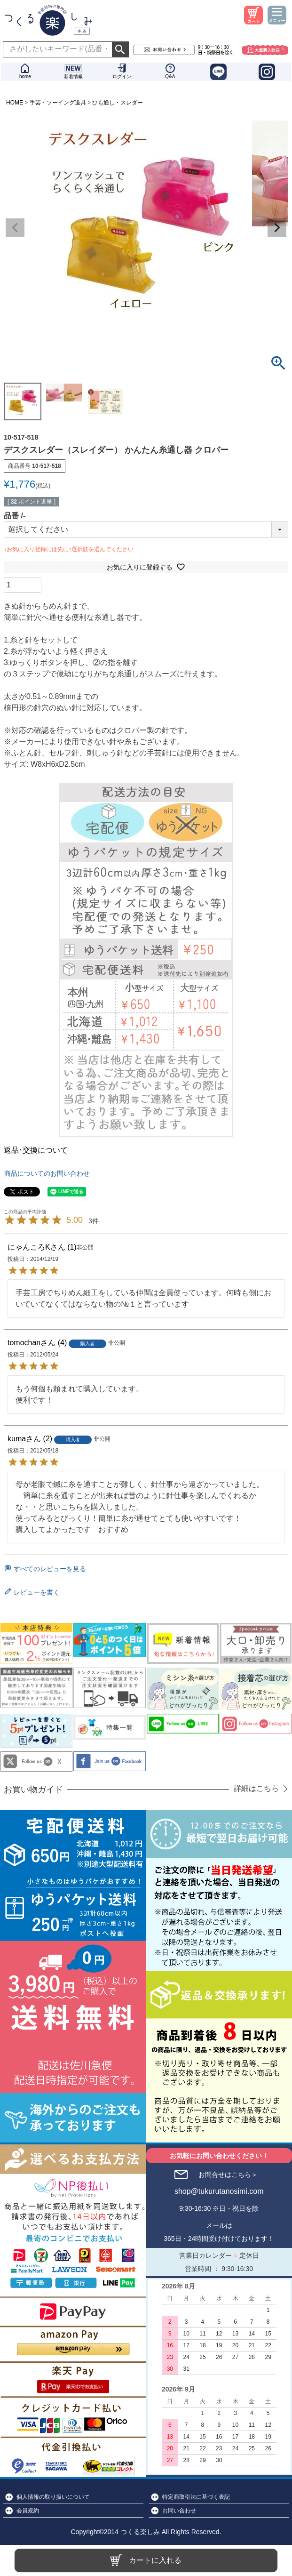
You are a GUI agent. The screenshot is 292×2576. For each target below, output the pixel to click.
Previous (15, 227)
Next (277, 227)
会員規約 (27, 2510)
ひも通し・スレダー (117, 102)
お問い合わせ (179, 2510)
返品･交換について (36, 1150)
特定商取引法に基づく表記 (196, 2497)
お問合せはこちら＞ (228, 2174)
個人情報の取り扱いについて (53, 2497)
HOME (14, 102)
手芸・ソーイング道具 (58, 102)
